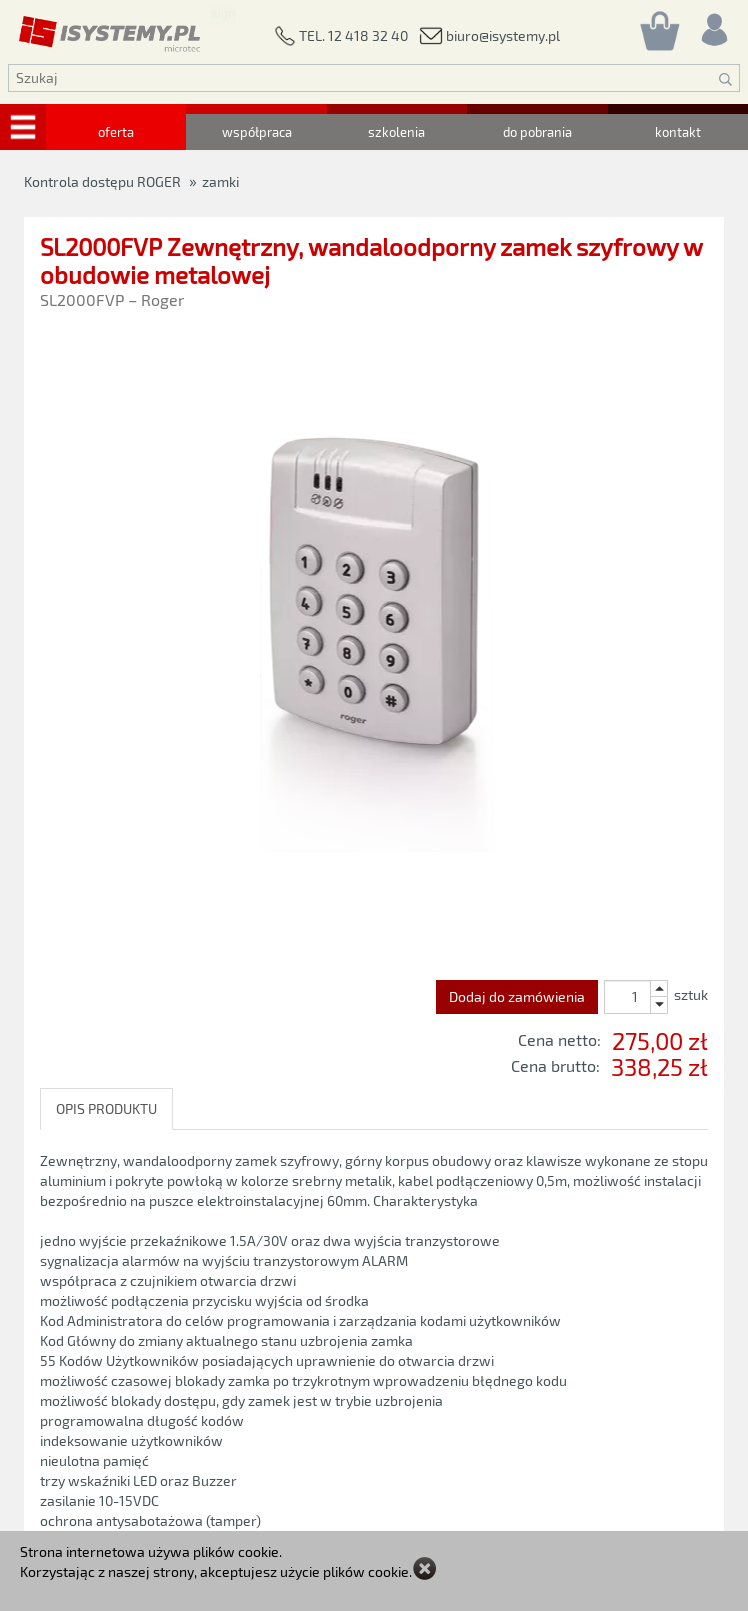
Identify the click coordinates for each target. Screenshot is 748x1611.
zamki (220, 181)
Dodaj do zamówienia (517, 996)
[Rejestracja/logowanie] (713, 24)
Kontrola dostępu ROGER (102, 181)
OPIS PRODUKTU (106, 1108)
